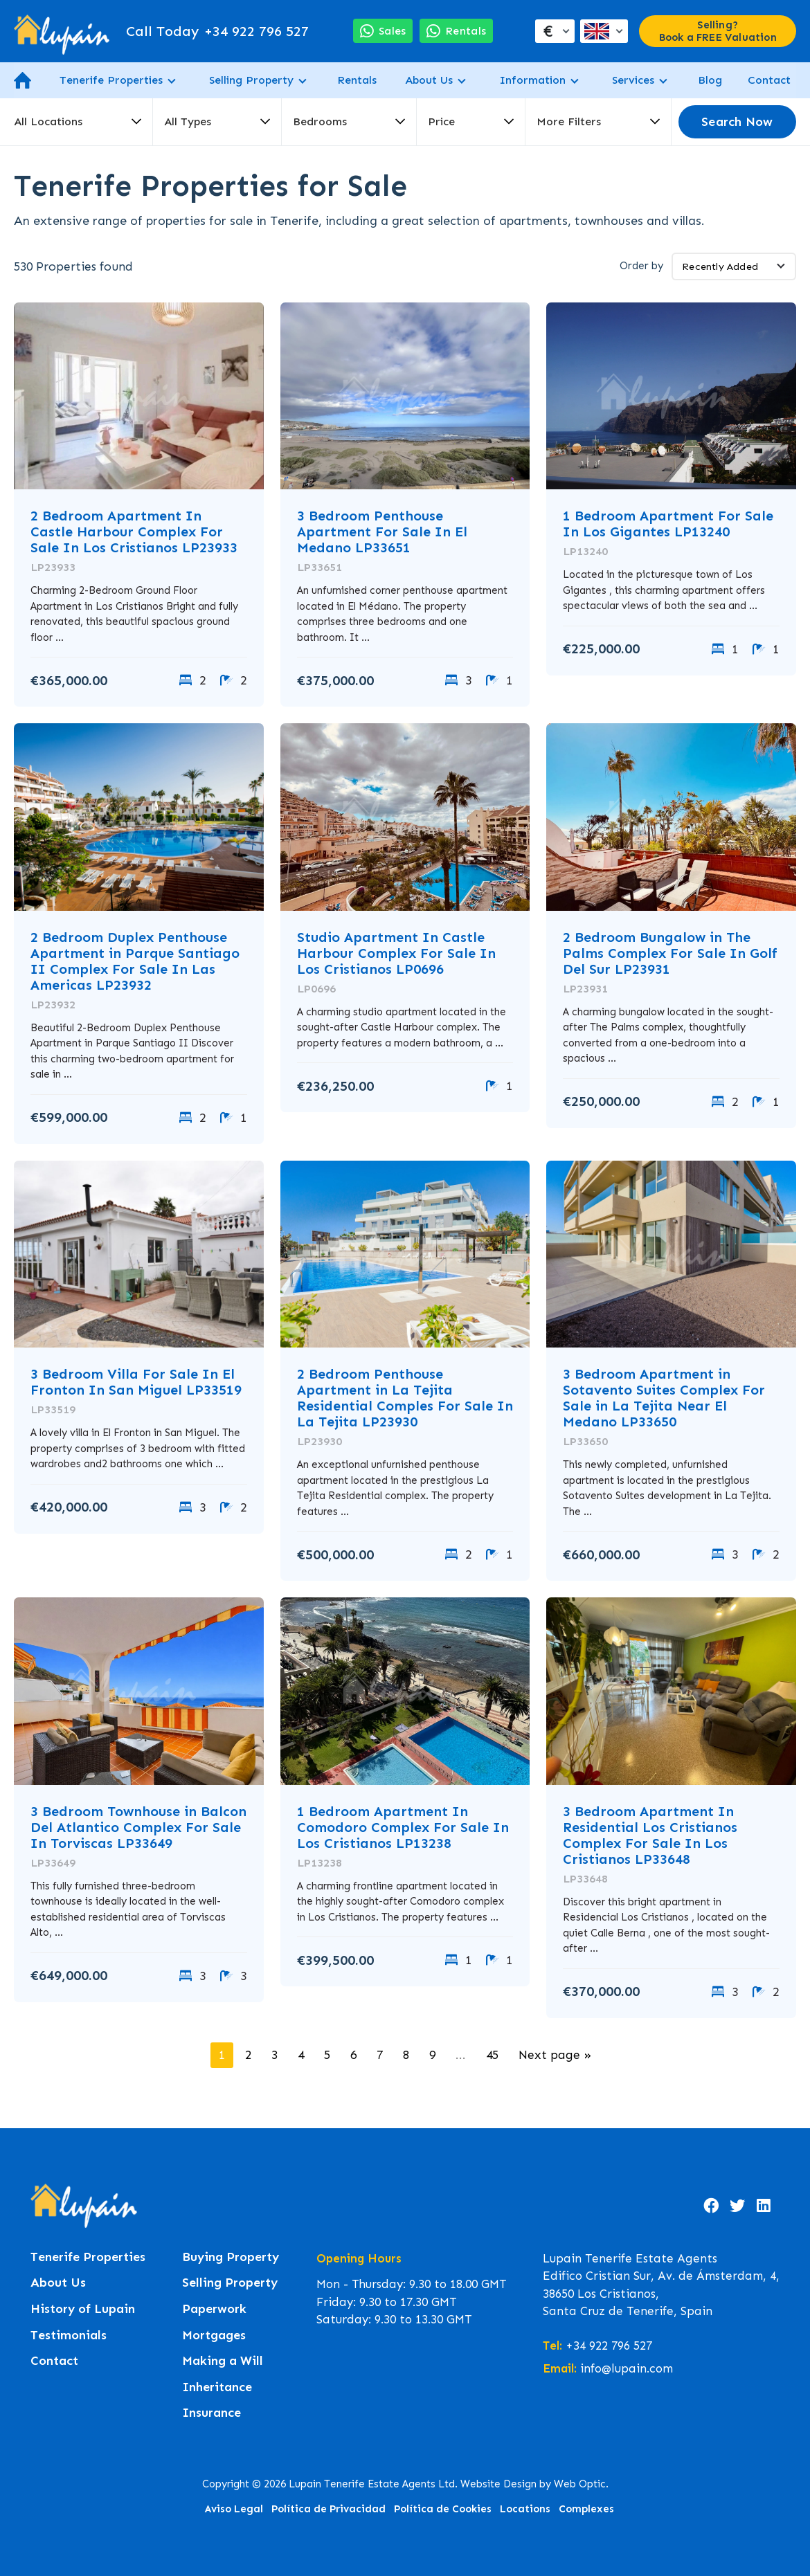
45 (492, 2054)
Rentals (357, 80)
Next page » (555, 2054)
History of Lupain (82, 2309)
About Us (429, 80)
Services (633, 80)
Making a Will (222, 2361)
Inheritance (217, 2387)
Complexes (586, 2509)
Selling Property (251, 80)
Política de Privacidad (328, 2509)
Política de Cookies (443, 2509)
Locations (525, 2509)
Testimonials (68, 2335)
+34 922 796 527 (217, 31)
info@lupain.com (626, 2368)
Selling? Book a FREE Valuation (718, 31)
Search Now (737, 121)
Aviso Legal (234, 2509)
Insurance (211, 2413)
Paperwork (214, 2309)
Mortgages (214, 2335)
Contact (769, 80)
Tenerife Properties (111, 80)
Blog (710, 80)
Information (532, 80)
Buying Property (230, 2257)
